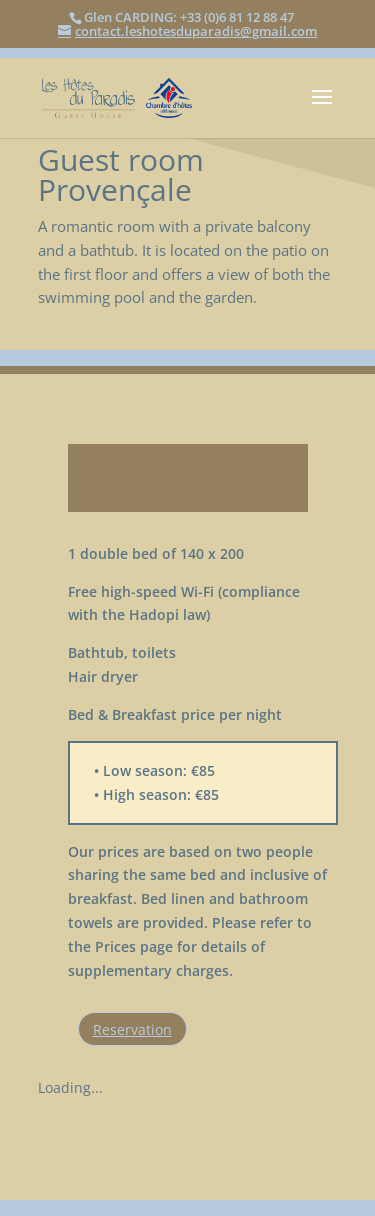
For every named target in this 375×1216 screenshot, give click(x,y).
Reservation (132, 1029)
